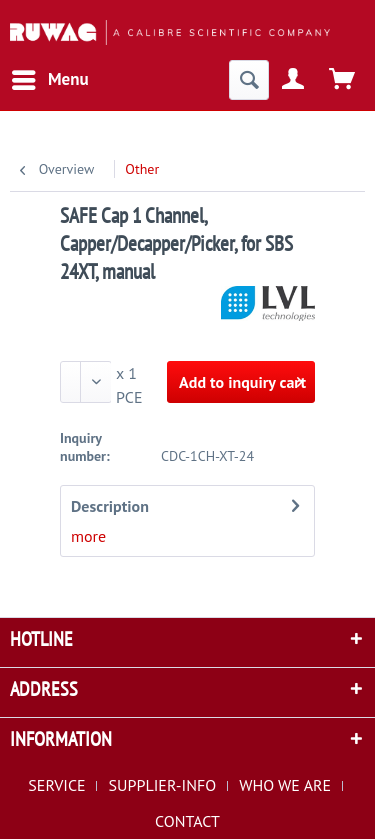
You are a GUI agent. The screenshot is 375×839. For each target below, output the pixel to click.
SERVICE (56, 785)
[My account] (294, 80)
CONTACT (187, 821)
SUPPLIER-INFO (163, 785)
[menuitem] (49, 80)
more (88, 536)
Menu (50, 77)
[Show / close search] (249, 80)
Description (110, 506)
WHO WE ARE (285, 785)
